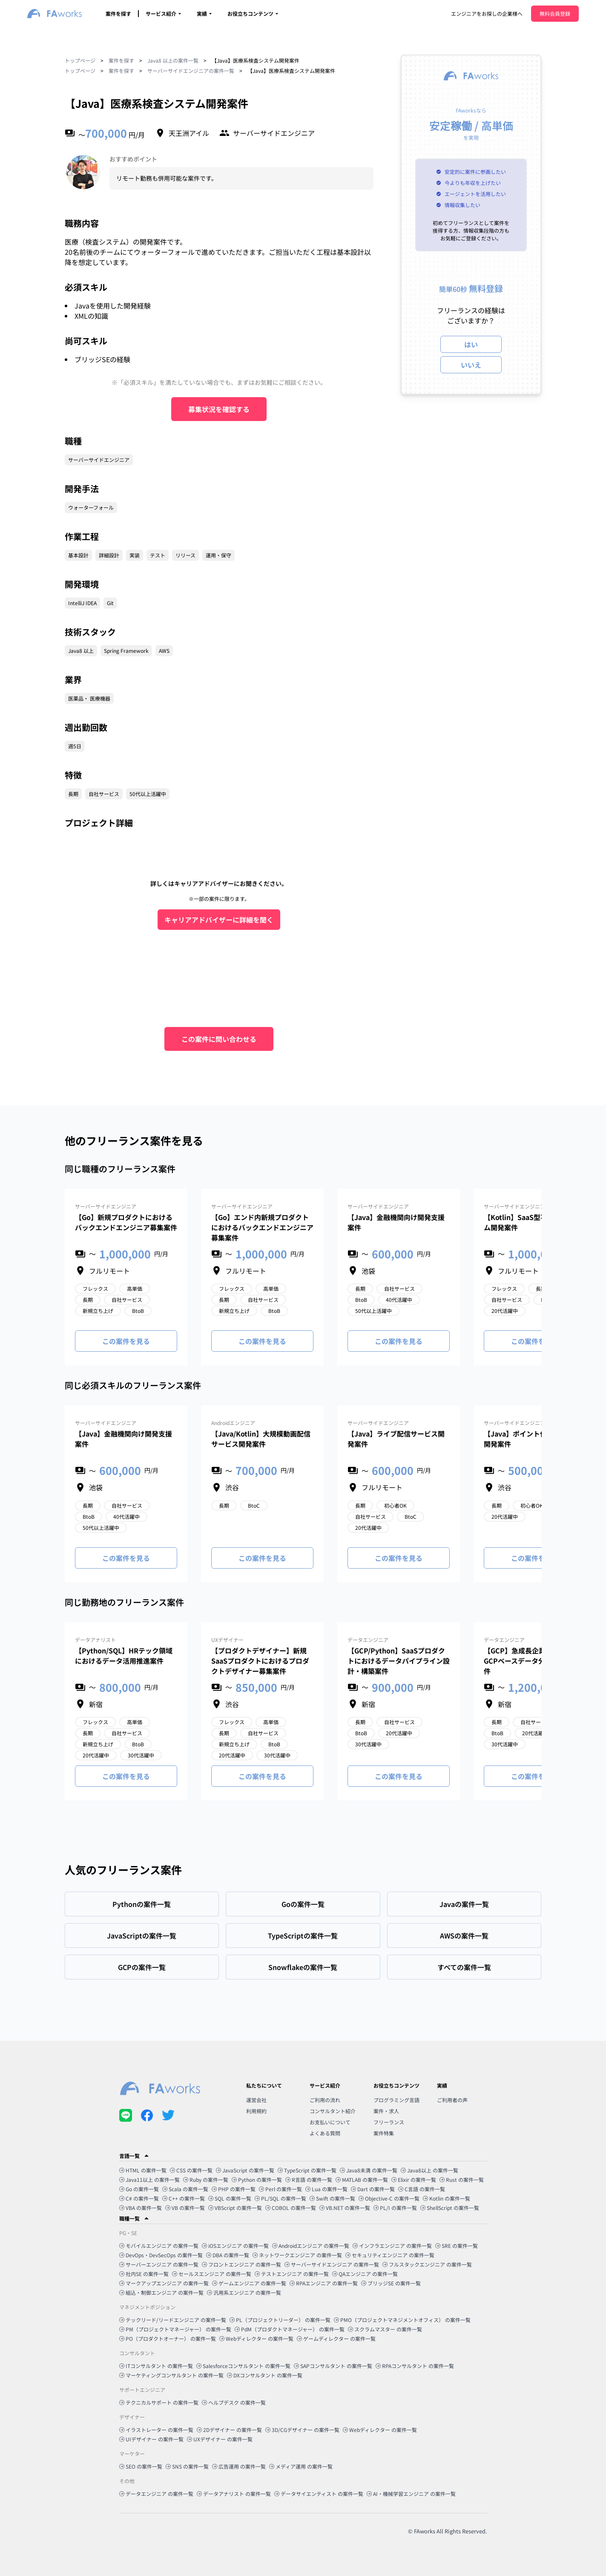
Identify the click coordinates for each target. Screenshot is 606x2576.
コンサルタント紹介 (333, 2110)
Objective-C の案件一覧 (389, 2198)
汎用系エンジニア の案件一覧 (244, 2292)
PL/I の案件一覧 (395, 2207)
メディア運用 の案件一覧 (301, 2466)
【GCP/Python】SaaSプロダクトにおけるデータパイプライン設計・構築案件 (399, 1660)
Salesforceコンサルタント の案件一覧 (243, 2365)
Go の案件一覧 (139, 2188)
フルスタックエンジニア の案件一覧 (427, 2264)
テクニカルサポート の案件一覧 (158, 2402)
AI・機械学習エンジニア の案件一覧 (411, 2493)
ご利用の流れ (325, 2099)
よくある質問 (325, 2133)
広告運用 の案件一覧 (239, 2466)
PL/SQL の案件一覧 (280, 2198)
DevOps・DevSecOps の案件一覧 (161, 2255)
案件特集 (383, 2133)
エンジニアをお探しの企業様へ (487, 13)
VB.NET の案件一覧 (344, 2207)
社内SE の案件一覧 (144, 2273)
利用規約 (256, 2110)
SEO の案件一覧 (140, 2466)
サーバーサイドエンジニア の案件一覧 (331, 2264)
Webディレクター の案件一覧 (256, 2338)
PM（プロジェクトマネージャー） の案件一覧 (175, 2329)
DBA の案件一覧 (227, 2255)
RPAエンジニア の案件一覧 (324, 2283)
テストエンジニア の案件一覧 (292, 2273)
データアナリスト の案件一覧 (234, 2493)
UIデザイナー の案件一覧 (151, 2439)
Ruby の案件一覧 (205, 2179)
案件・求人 (386, 2110)
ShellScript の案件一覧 (449, 2207)
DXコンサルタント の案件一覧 (264, 2375)
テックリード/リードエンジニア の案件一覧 (172, 2319)
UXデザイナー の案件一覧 (220, 2439)
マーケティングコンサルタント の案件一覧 (171, 2375)
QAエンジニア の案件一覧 (365, 2273)
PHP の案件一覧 (234, 2188)
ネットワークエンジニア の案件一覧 (297, 2255)
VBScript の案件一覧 (235, 2207)
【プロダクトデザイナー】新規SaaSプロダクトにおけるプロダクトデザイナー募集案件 (260, 1660)
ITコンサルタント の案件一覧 (156, 2365)
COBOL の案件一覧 (290, 2207)
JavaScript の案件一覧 (245, 2170)
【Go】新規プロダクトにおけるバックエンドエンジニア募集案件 (126, 1222)
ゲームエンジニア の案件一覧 (249, 2283)
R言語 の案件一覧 (308, 2179)
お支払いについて (330, 2122)
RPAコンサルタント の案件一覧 (415, 2365)
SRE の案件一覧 (456, 2245)
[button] (303, 2156)
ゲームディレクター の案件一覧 (336, 2338)
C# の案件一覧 (139, 2198)
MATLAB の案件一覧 (362, 2179)
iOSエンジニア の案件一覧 (235, 2245)
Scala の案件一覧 (185, 2188)
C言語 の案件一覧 (421, 2188)
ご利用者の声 (452, 2099)
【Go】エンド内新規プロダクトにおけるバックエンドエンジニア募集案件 (262, 1227)
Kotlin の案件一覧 (446, 2198)
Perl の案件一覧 (280, 2188)
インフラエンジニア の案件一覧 (392, 2245)
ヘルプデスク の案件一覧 (234, 2402)
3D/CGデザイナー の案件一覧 (302, 2429)
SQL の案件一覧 (229, 2198)
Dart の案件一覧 (373, 2188)
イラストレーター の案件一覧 (156, 2429)
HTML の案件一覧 (143, 2170)
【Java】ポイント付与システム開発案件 (532, 1438)
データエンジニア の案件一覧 (156, 2493)
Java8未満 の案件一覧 (368, 2170)
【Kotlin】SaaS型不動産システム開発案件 (532, 1222)
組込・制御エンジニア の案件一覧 (161, 2292)
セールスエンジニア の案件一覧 (211, 2273)
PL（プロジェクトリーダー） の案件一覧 (280, 2319)
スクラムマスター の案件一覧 (385, 2329)
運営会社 (256, 2099)
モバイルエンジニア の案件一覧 (158, 2245)
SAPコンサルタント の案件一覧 (333, 2365)
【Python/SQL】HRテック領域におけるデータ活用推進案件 (123, 1655)
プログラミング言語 (396, 2099)
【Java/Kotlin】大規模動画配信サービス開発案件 (260, 1438)
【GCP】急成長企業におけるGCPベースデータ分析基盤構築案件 (535, 1660)
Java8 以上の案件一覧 (172, 60)
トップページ (80, 60)
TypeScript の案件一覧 (307, 2170)
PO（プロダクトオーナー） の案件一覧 (167, 2338)
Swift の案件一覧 (332, 2198)
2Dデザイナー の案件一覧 (229, 2429)
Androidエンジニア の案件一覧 (310, 2245)
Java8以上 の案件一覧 (429, 2170)
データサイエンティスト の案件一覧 (318, 2493)
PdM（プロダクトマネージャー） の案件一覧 (290, 2329)
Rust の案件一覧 (461, 2179)
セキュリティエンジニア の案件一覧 (389, 2255)
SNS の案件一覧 (187, 2466)
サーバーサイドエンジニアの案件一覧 (190, 70)
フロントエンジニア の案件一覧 (241, 2264)
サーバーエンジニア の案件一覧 (158, 2264)
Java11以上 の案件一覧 (149, 2179)
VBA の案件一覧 (140, 2207)
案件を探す (118, 13)
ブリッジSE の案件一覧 (391, 2283)
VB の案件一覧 (185, 2207)
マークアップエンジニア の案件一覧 (164, 2283)
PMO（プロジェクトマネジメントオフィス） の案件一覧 (402, 2319)
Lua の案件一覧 (326, 2188)
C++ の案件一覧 (183, 2198)
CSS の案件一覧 (191, 2170)
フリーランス (388, 2122)
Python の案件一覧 (257, 2179)
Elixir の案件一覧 (413, 2179)
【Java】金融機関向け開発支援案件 (396, 1222)
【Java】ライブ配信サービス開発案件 (396, 1438)
